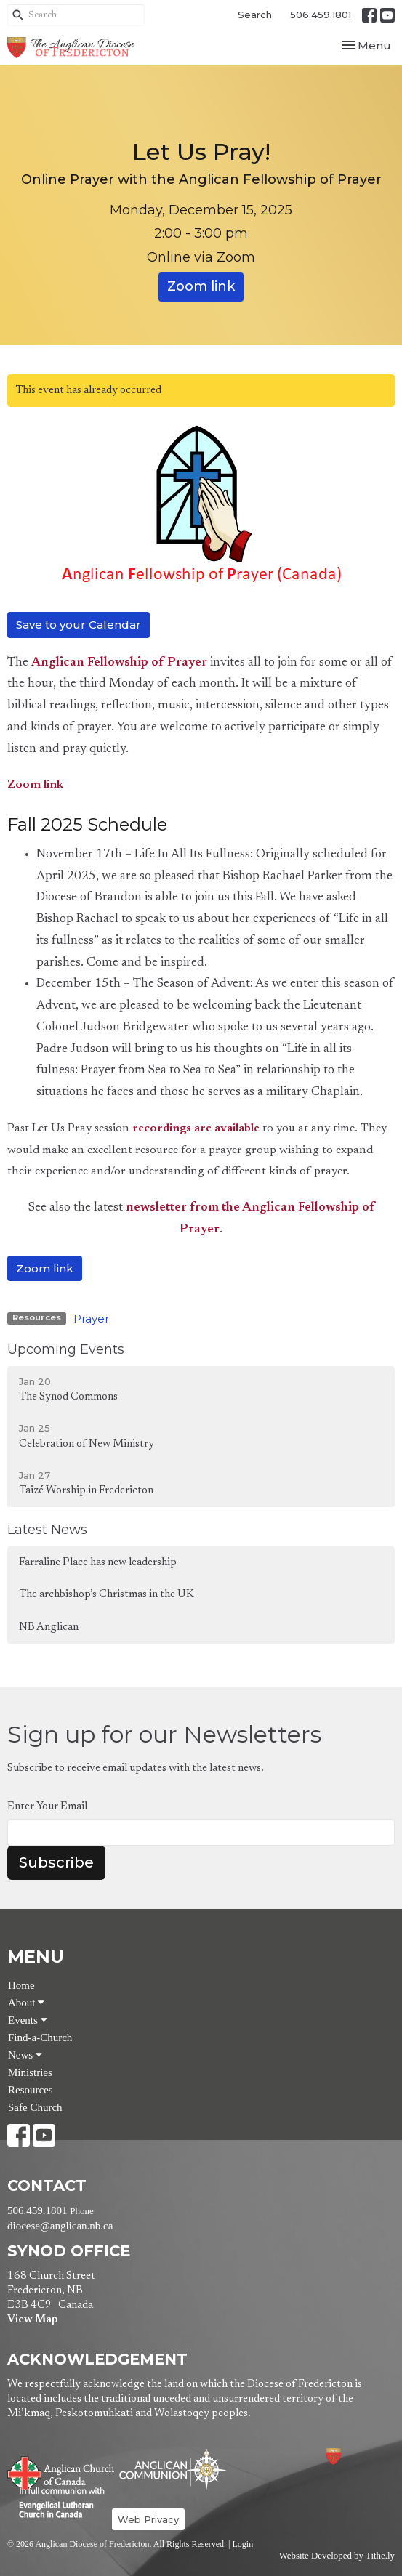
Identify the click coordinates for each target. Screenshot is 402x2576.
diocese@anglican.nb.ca (60, 2226)
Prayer (91, 1318)
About (26, 2002)
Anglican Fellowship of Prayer (119, 663)
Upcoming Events (65, 1349)
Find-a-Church (40, 2037)
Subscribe (56, 1862)
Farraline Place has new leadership (98, 1562)
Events (27, 2020)
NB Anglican (49, 1627)
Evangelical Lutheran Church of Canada (56, 2503)
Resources (30, 2090)
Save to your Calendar (78, 624)
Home (21, 1985)
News (25, 2055)
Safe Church (35, 2107)
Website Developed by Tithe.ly (337, 2556)
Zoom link (201, 286)
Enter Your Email (47, 1806)
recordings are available (196, 1128)
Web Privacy (148, 2519)
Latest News (47, 1530)
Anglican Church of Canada (61, 2471)
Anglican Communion (172, 2469)
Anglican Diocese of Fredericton (353, 2456)
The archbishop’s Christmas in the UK (106, 1594)
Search (255, 14)
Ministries (30, 2072)
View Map (32, 2319)
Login (242, 2544)
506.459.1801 (320, 14)
